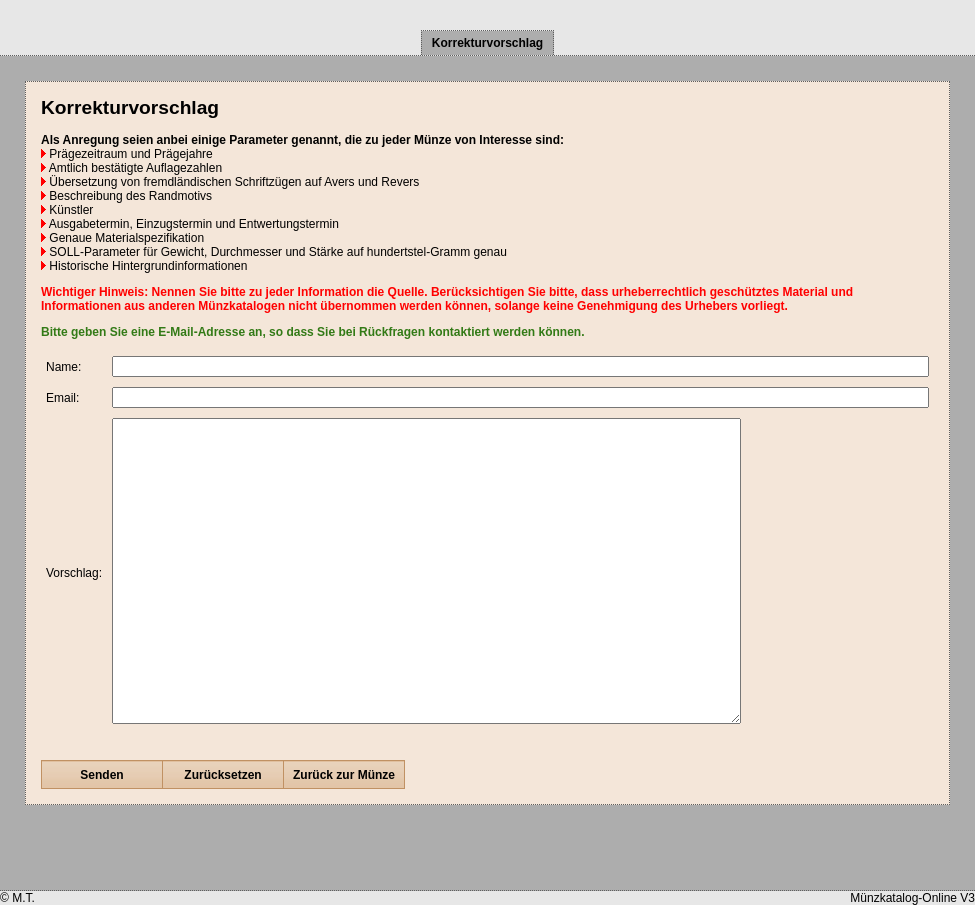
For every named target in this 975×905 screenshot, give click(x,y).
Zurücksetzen (222, 835)
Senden (101, 835)
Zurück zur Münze (344, 835)
